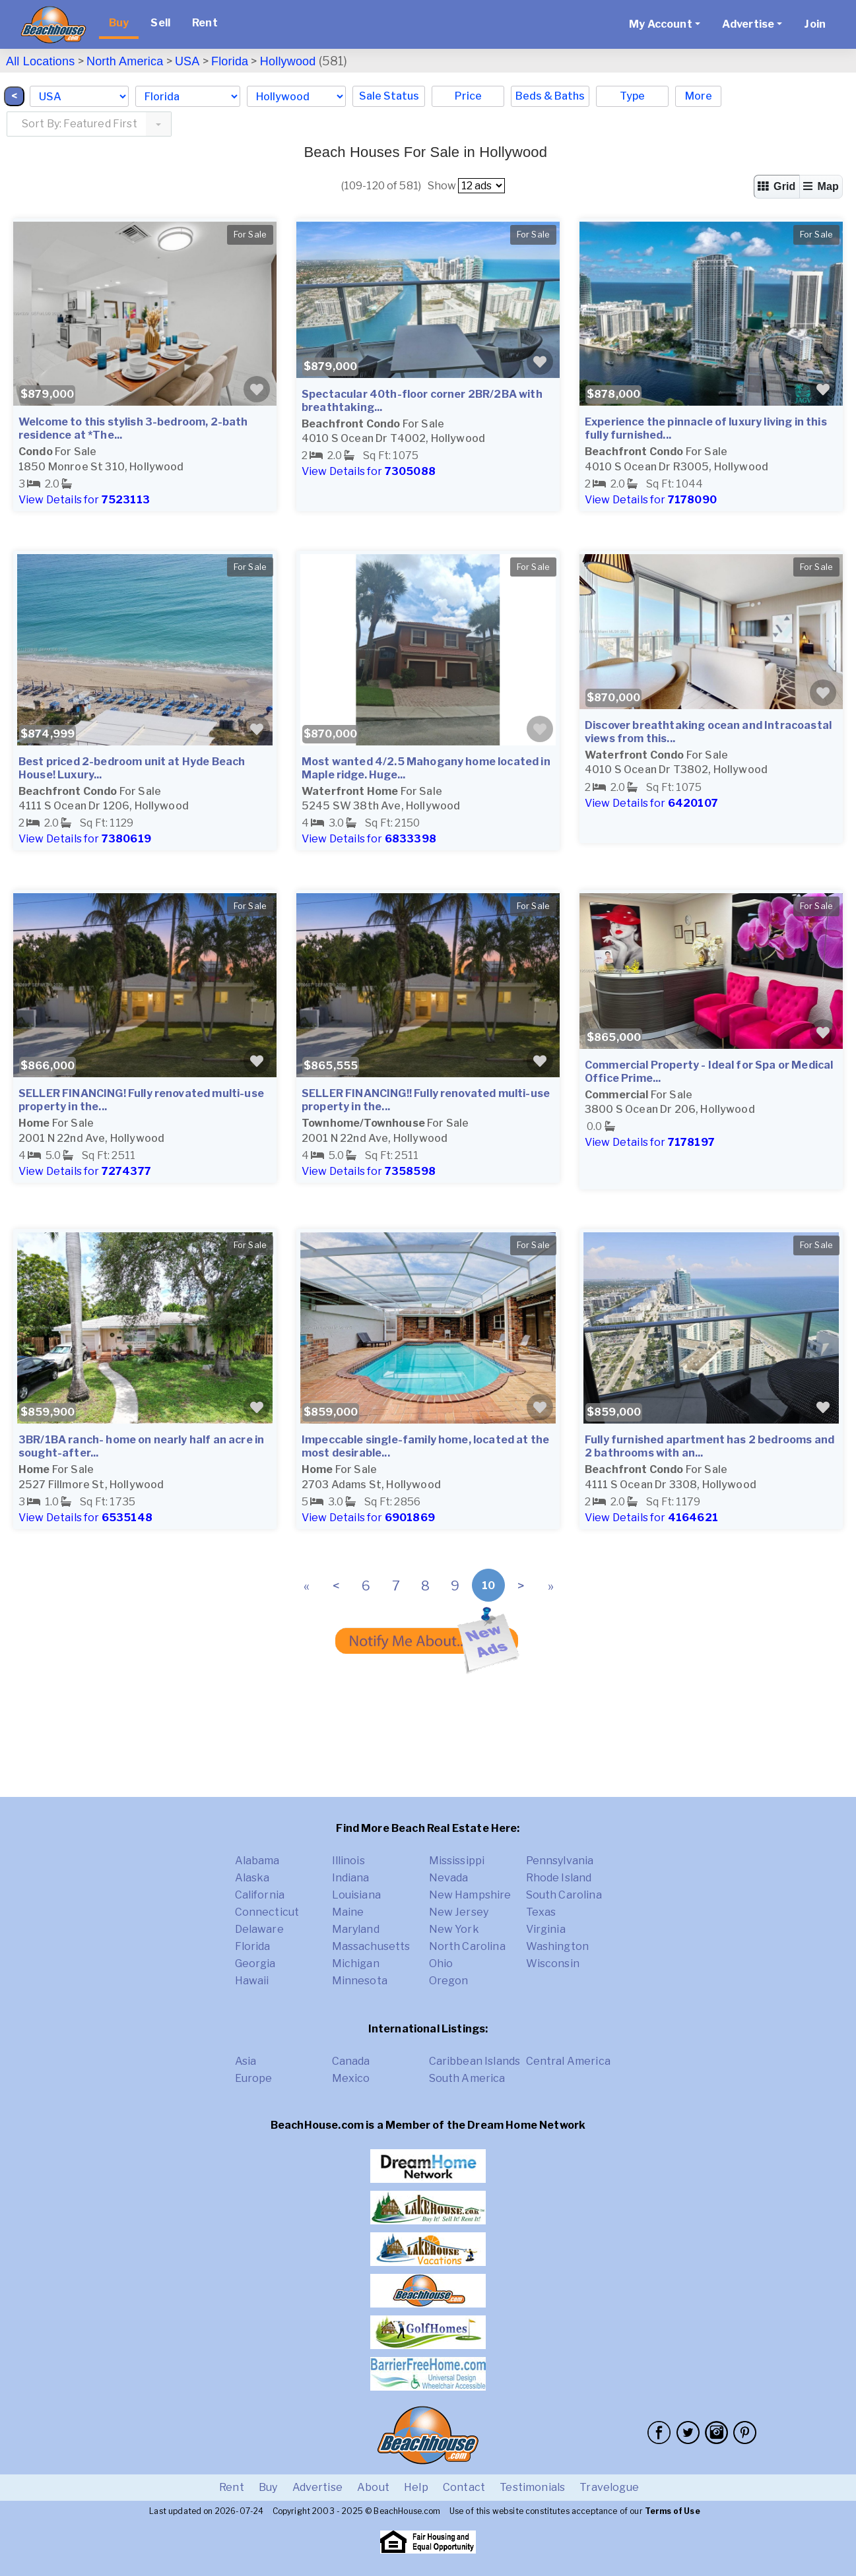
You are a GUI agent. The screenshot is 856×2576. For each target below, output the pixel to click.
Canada (351, 2061)
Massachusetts (371, 1946)
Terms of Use (672, 2511)
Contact (464, 2487)
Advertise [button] (748, 24)
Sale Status (389, 96)
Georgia (255, 1963)
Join (815, 24)
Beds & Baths (550, 96)
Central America (568, 2061)
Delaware (259, 1929)
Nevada (449, 1877)
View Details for (84, 499)
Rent (205, 22)
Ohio (441, 1963)
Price (468, 96)
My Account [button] (660, 24)
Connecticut (267, 1912)
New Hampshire (470, 1895)
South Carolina (564, 1895)
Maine (348, 1912)
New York (454, 1929)
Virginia (546, 1929)
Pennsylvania (560, 1860)
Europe (254, 2078)
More (698, 96)
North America (124, 61)
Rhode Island (559, 1877)
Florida (229, 61)
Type (632, 96)
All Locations (40, 61)
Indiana (351, 1877)
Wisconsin (552, 1963)
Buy (119, 22)
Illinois (348, 1860)
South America (467, 2078)
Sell (160, 22)
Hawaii (252, 1980)
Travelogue (609, 2487)
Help (416, 2487)
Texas (541, 1912)
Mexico (351, 2078)
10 (488, 1585)
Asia (246, 2061)
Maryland (355, 1929)
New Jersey (459, 1912)
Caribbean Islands (475, 2061)
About (373, 2487)
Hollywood (288, 61)
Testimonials (532, 2487)
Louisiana (356, 1895)
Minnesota (359, 1980)
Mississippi (457, 1860)
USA (187, 61)
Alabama (257, 1860)
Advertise (317, 2487)
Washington (557, 1946)
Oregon (449, 1980)
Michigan (355, 1963)
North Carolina (467, 1946)
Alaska (252, 1877)
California (260, 1895)
